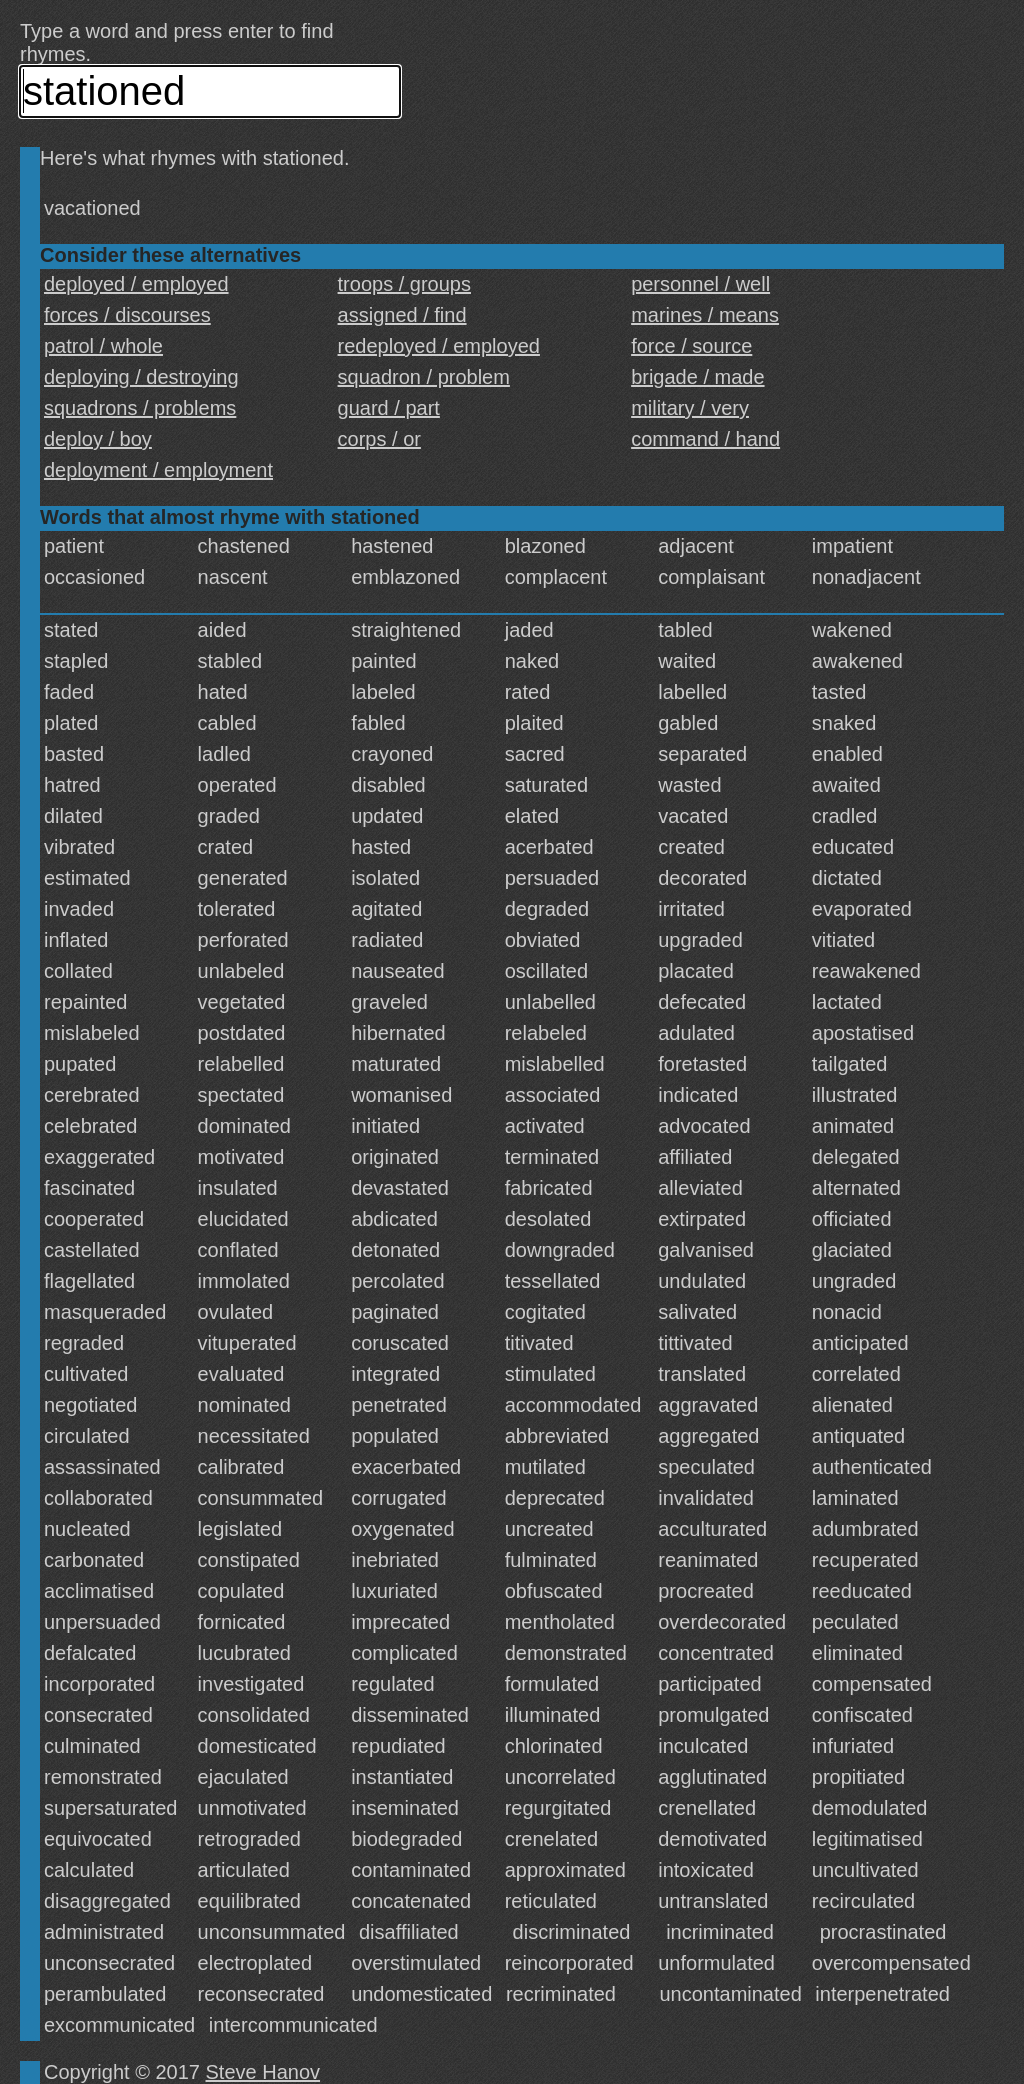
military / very (690, 408)
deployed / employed (136, 284)
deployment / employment (158, 470)
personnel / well (700, 284)
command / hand (705, 439)
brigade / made (697, 377)
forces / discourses (127, 315)
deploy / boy (98, 439)
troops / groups (404, 284)
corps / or (379, 439)
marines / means (705, 315)
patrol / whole (103, 346)
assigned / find (402, 315)
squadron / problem (424, 377)
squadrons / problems (140, 408)
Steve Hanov (263, 2072)
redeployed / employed (439, 346)
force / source (691, 346)
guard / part (389, 408)
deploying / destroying (141, 377)
